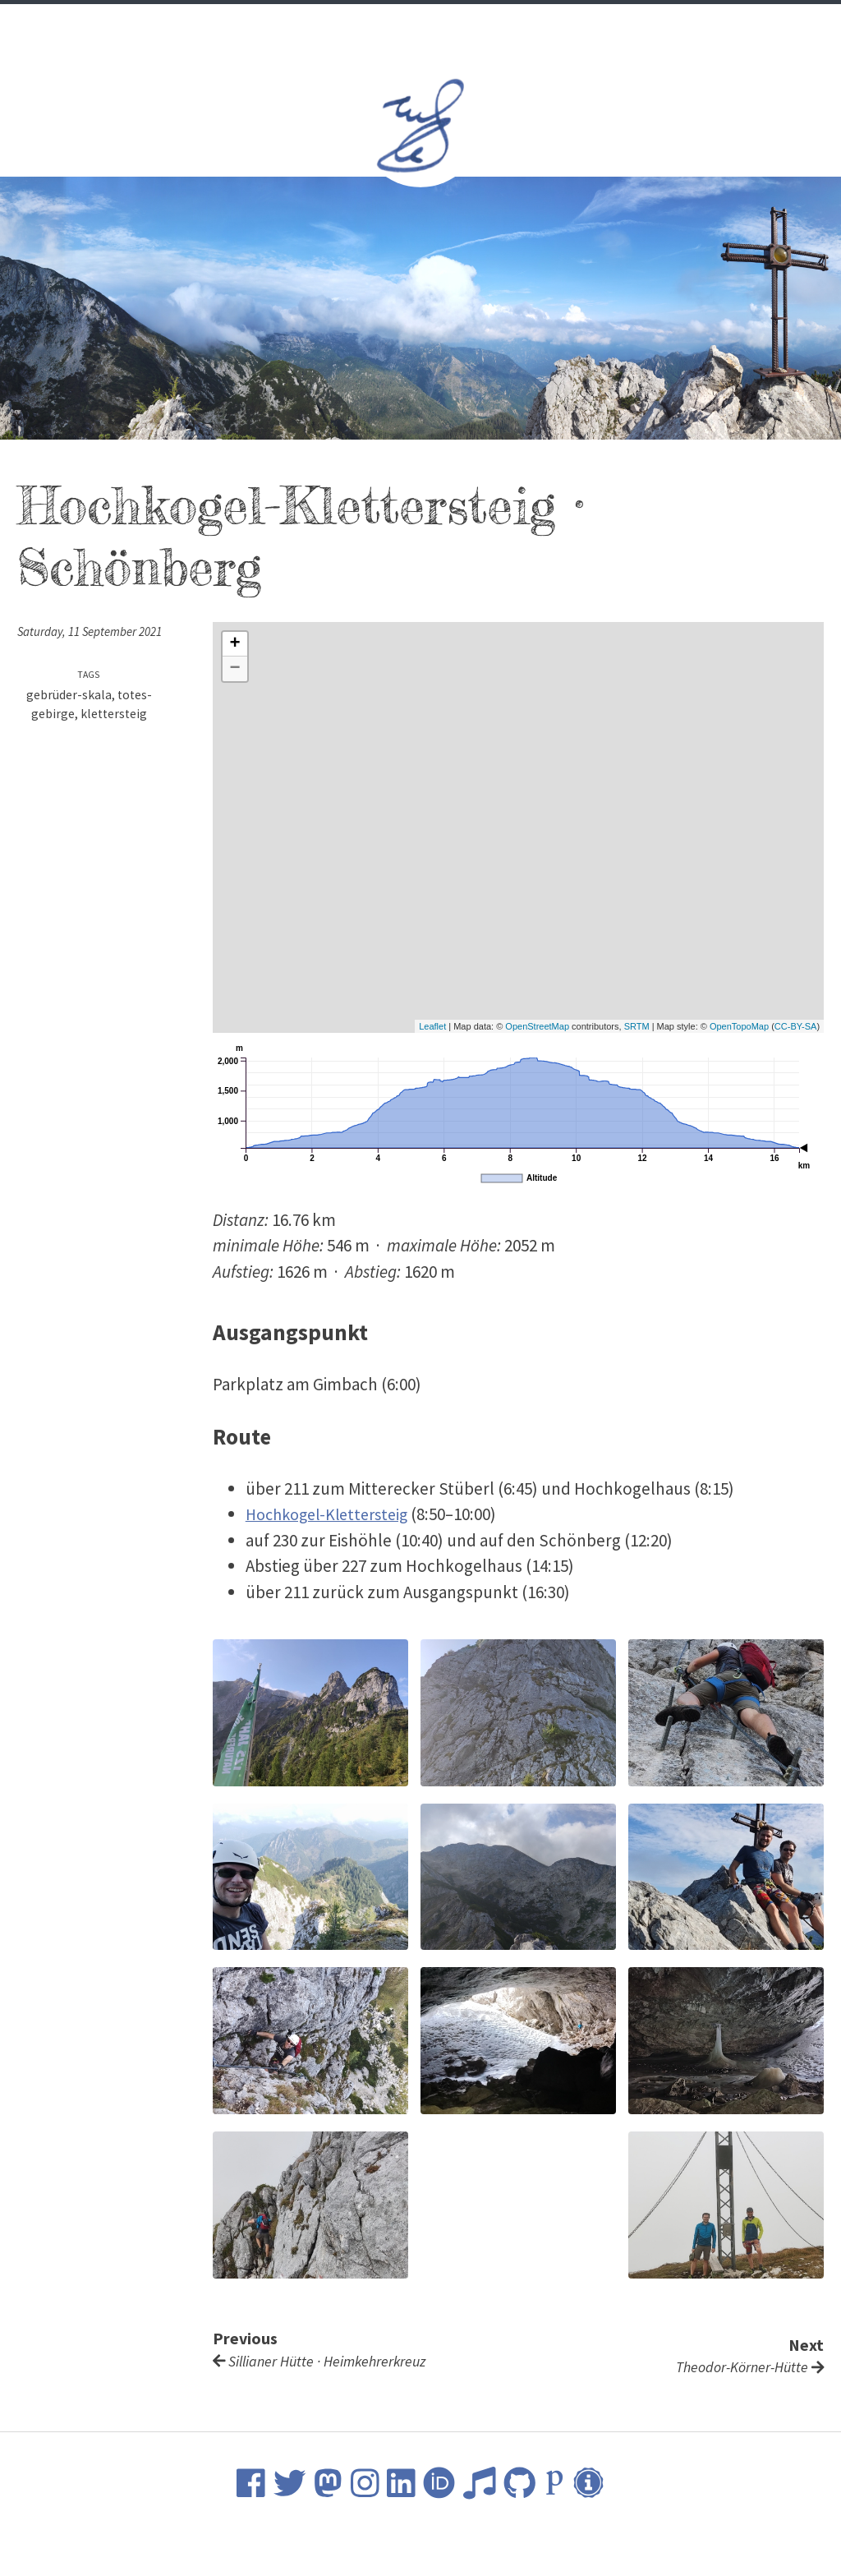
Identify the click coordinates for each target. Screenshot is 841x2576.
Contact (572, 25)
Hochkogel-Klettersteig (333, 1514)
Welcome (269, 25)
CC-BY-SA (795, 1026)
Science (377, 25)
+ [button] (235, 644)
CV (326, 25)
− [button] (235, 669)
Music (439, 25)
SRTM (637, 1026)
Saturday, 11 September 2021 (94, 631)
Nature (500, 25)
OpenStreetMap (537, 1026)
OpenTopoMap (739, 1026)
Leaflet (432, 1026)
